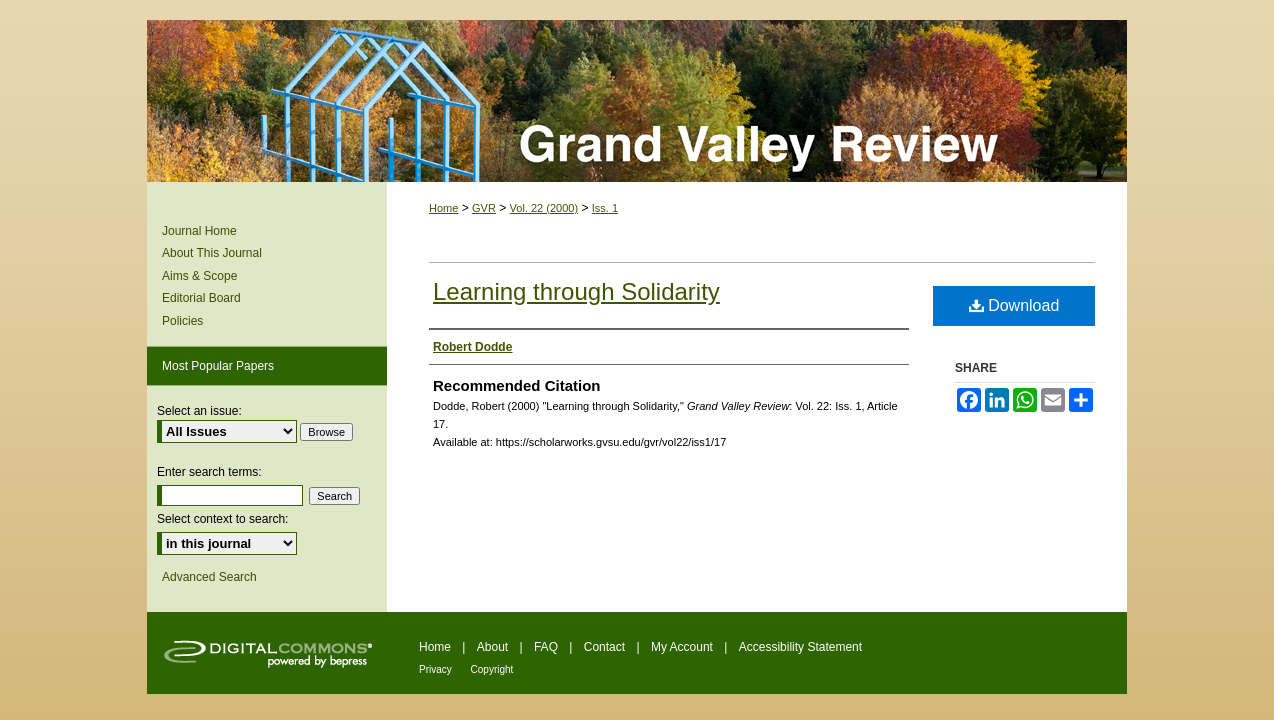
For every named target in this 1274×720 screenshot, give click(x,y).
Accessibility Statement (800, 647)
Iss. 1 (605, 208)
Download (1014, 305)
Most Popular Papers (218, 366)
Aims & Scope (199, 276)
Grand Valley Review (637, 101)
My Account (683, 647)
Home (443, 208)
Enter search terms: (209, 472)
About (494, 647)
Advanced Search (209, 577)
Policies (182, 321)
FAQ (547, 647)
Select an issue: (199, 411)
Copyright (492, 669)
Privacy (437, 669)
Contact (606, 647)
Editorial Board (201, 298)
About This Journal (212, 253)
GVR (484, 208)
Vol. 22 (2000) (544, 208)
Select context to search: (222, 519)
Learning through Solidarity (576, 291)
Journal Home (199, 231)
